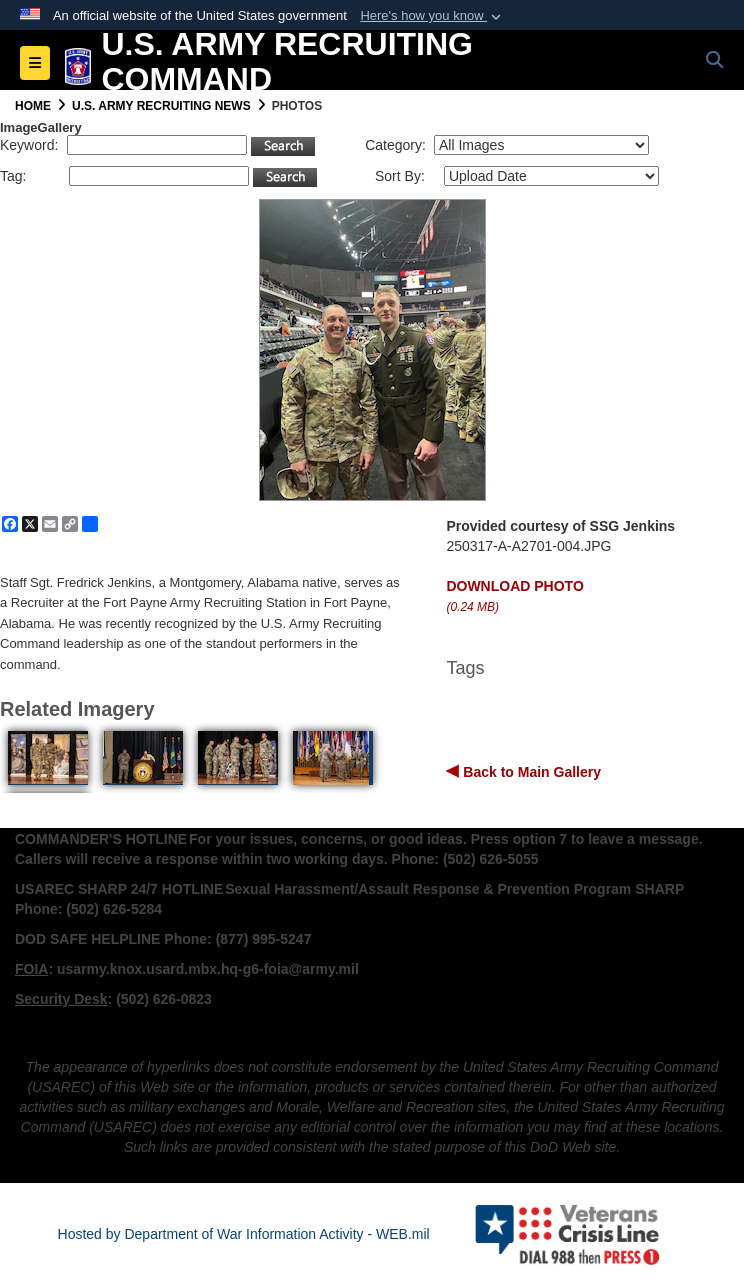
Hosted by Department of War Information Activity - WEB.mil (244, 1234)
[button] (432, 16)
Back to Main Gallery (530, 772)
